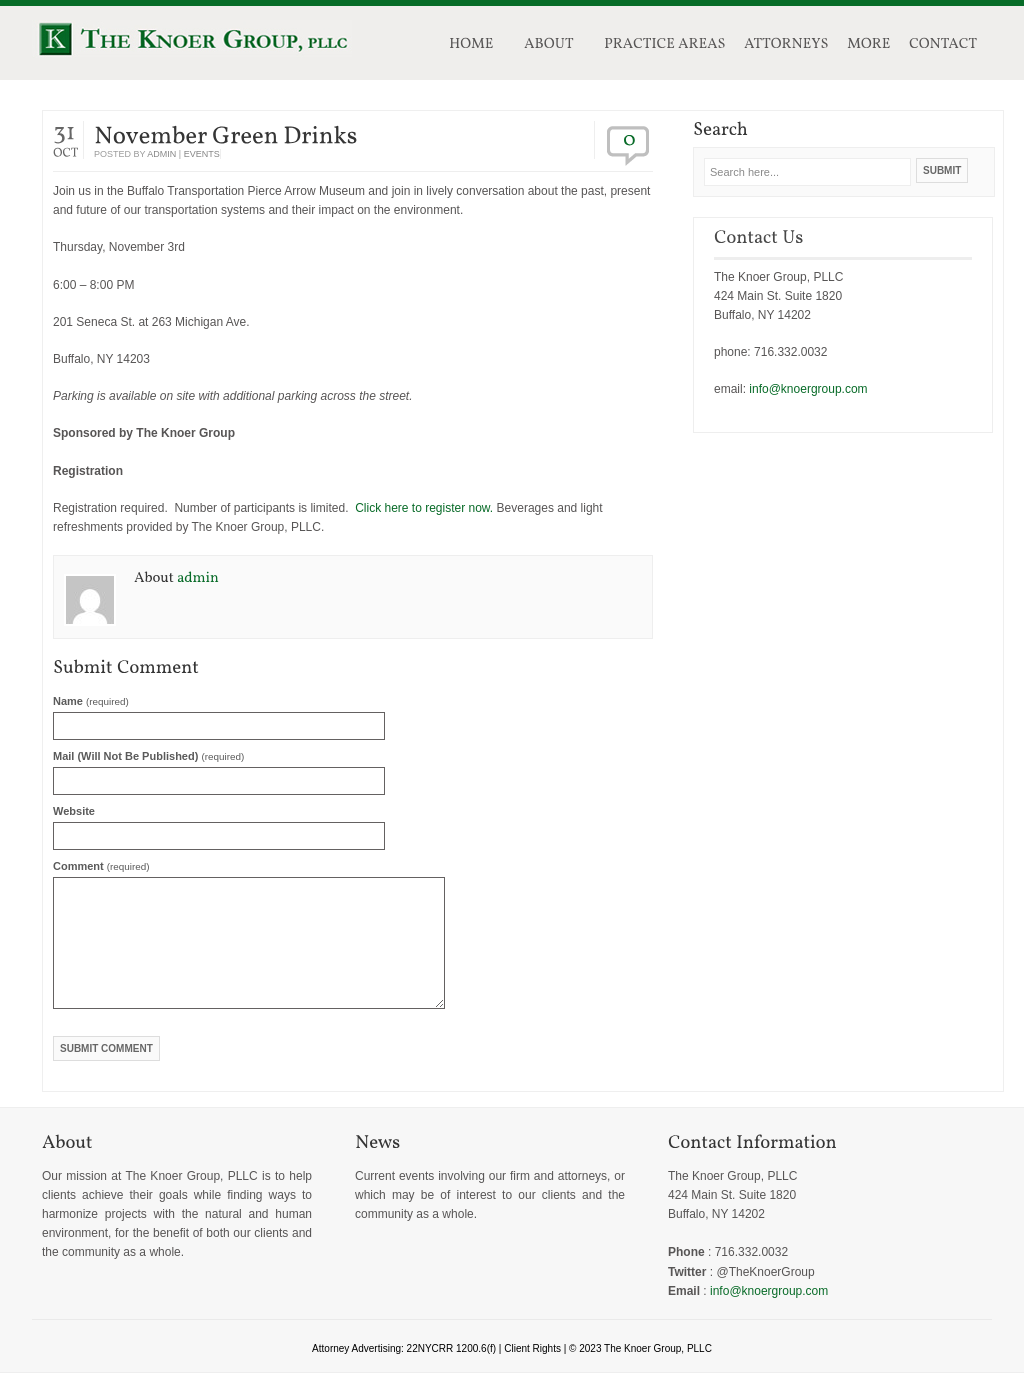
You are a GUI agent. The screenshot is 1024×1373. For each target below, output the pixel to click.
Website (74, 811)
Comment (101, 866)
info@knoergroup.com (808, 389)
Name (91, 701)
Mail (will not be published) (148, 756)
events (202, 154)
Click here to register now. (424, 508)
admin (161, 154)
